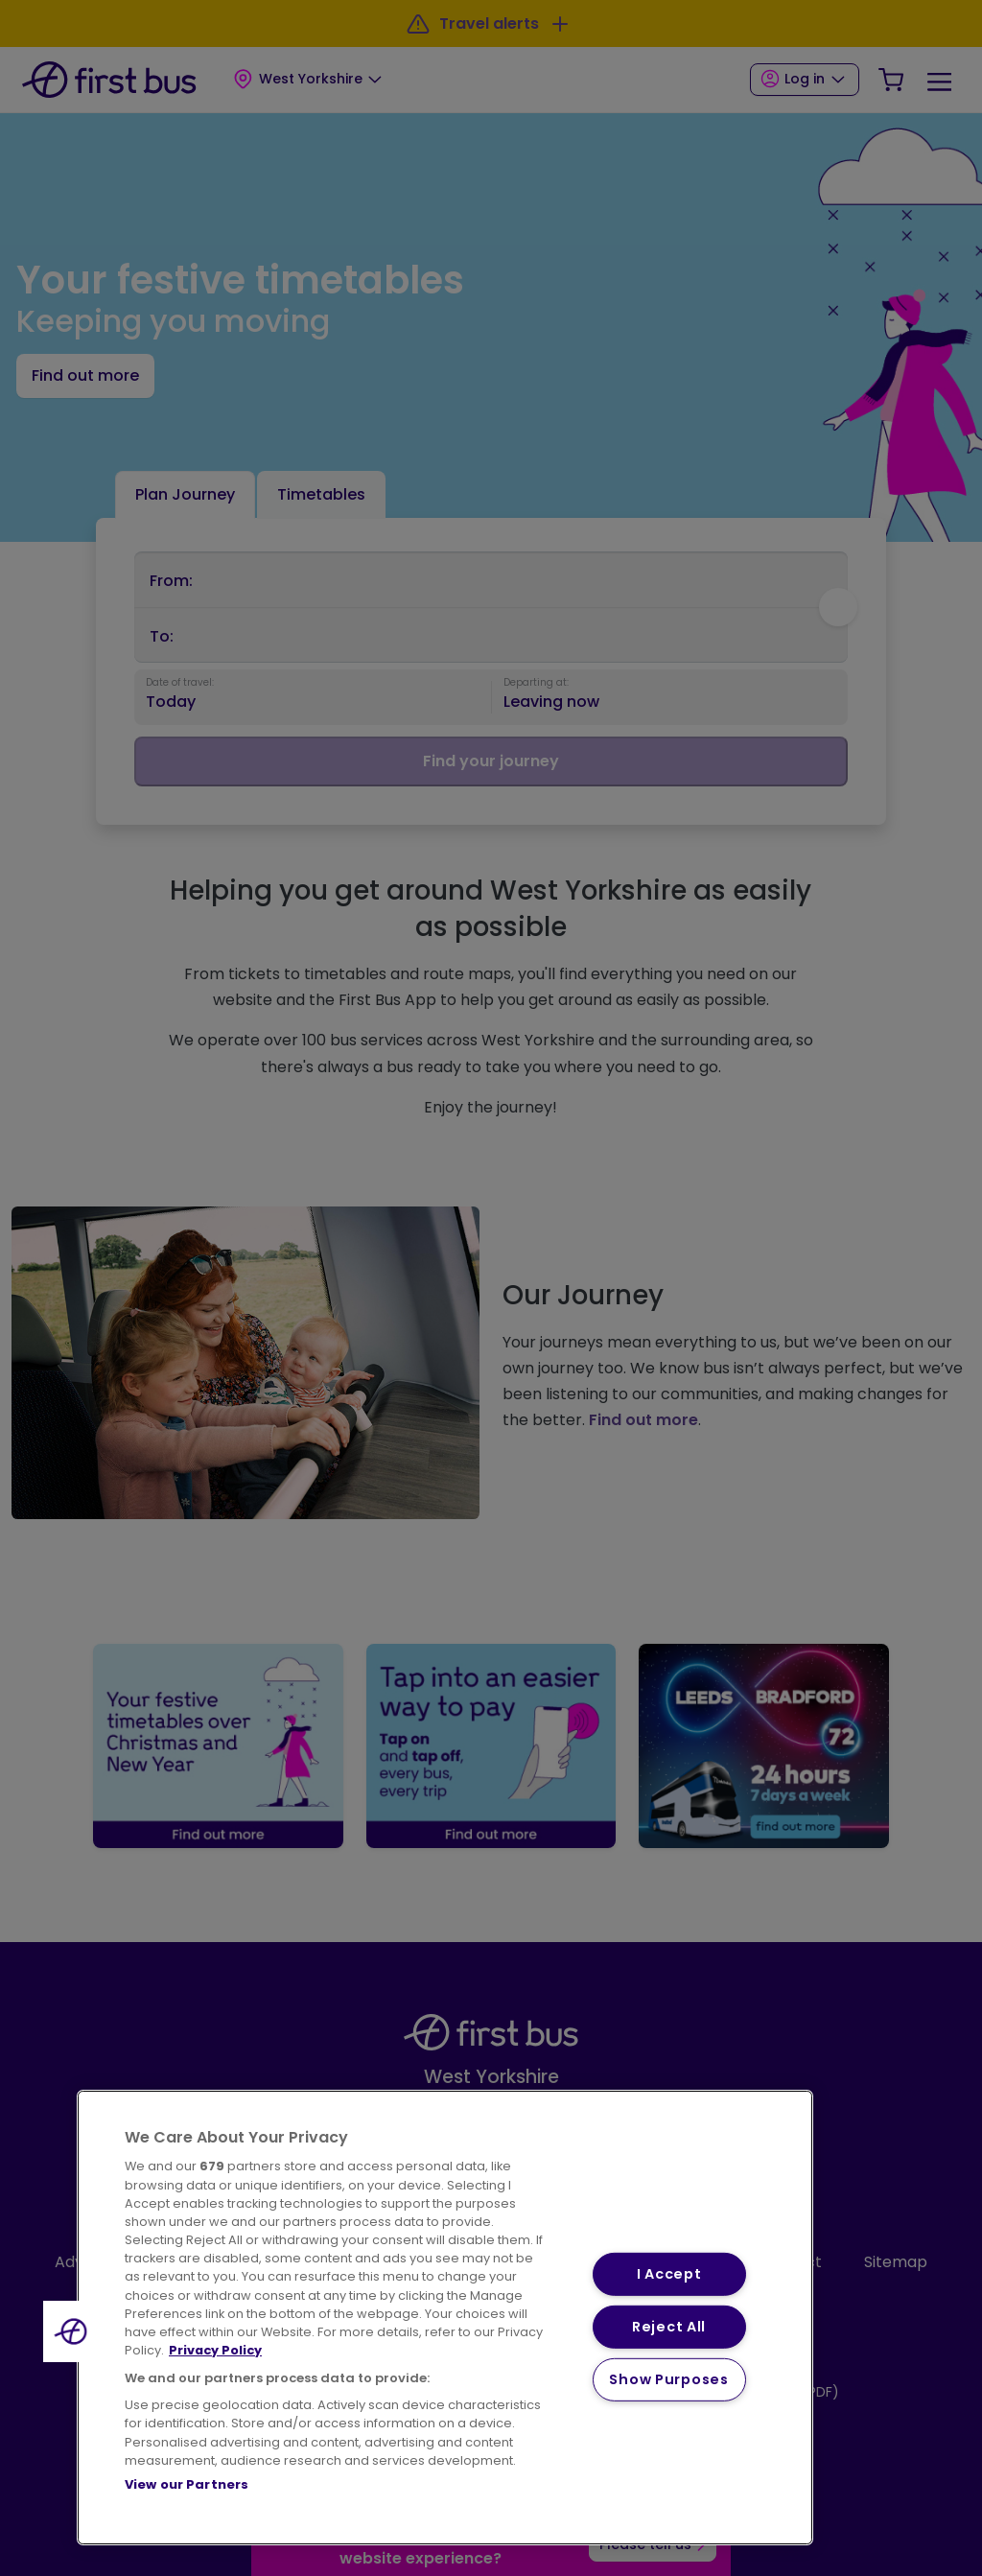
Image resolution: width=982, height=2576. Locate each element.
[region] (445, 2317)
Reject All (669, 2326)
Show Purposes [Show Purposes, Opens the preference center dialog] (668, 2378)
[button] (74, 2331)
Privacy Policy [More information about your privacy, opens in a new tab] (215, 2350)
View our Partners (186, 2484)
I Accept (669, 2273)
